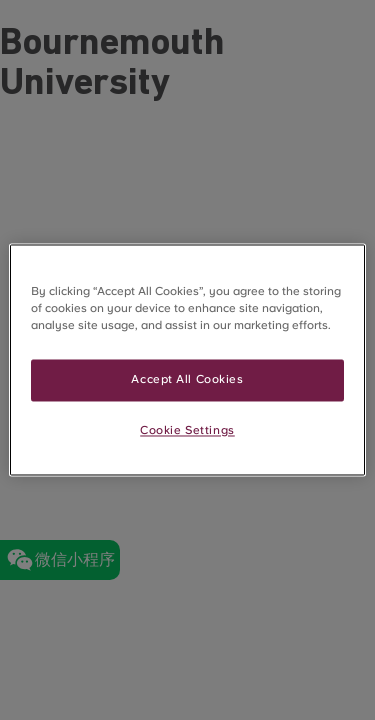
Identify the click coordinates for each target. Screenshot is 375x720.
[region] (187, 359)
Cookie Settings (187, 431)
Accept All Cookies (187, 380)
